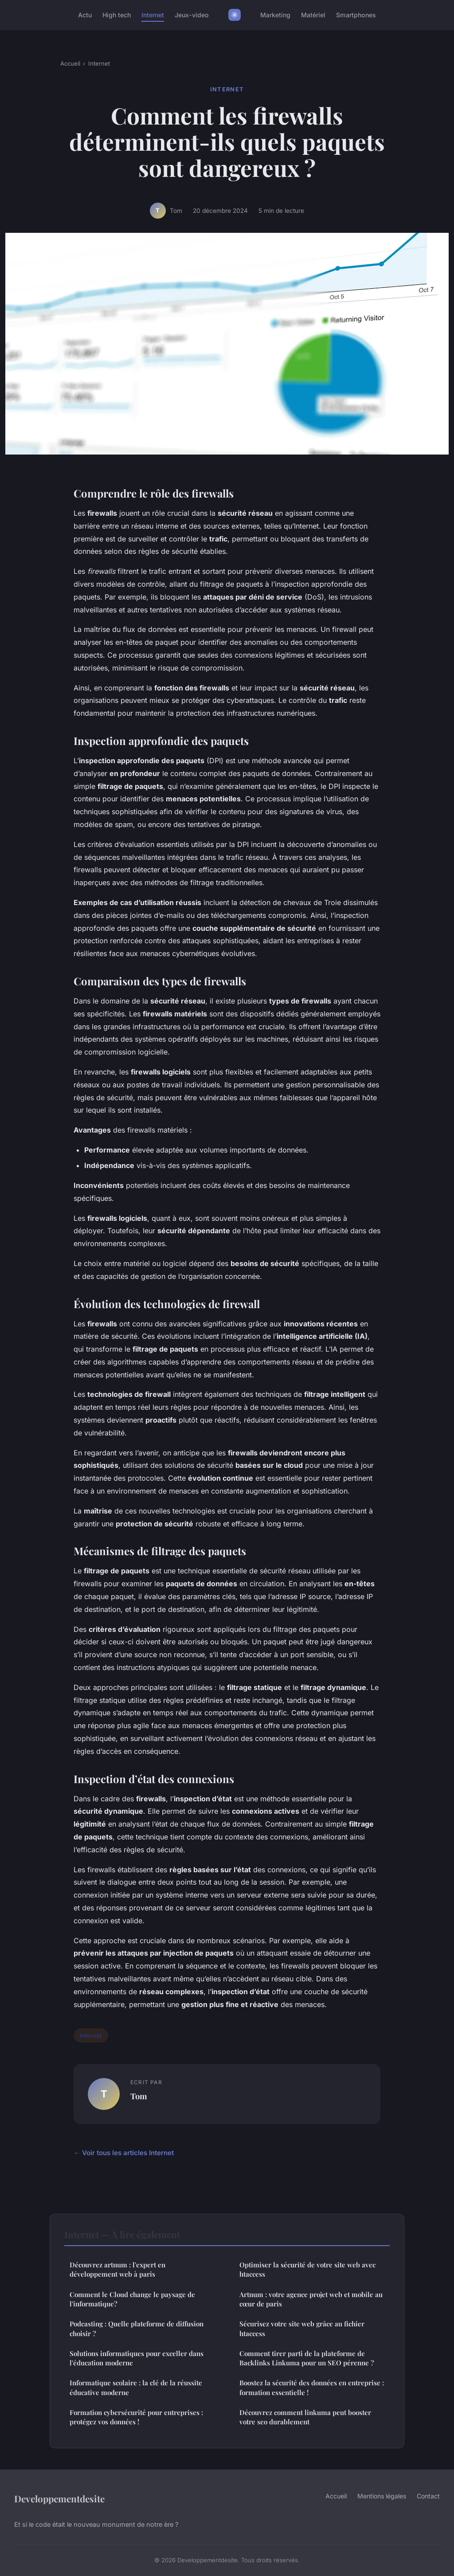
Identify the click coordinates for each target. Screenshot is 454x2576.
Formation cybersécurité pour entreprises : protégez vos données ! (136, 2417)
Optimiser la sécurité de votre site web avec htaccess (307, 2269)
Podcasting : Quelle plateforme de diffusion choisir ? (137, 2328)
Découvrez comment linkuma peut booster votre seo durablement (305, 2417)
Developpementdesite (59, 2498)
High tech (116, 15)
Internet (152, 15)
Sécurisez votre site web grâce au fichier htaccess (301, 2328)
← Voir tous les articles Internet (124, 2153)
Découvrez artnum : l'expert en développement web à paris (117, 2269)
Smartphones (356, 15)
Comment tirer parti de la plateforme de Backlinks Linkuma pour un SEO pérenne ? (306, 2358)
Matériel (313, 15)
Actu (85, 15)
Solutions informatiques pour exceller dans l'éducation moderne (137, 2358)
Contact (428, 2496)
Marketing (275, 15)
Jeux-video (192, 15)
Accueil (70, 63)
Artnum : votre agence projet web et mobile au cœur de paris (311, 2299)
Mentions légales (381, 2496)
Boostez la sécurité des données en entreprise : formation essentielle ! (311, 2387)
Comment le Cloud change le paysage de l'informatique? (132, 2299)
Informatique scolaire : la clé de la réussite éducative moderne (136, 2387)
